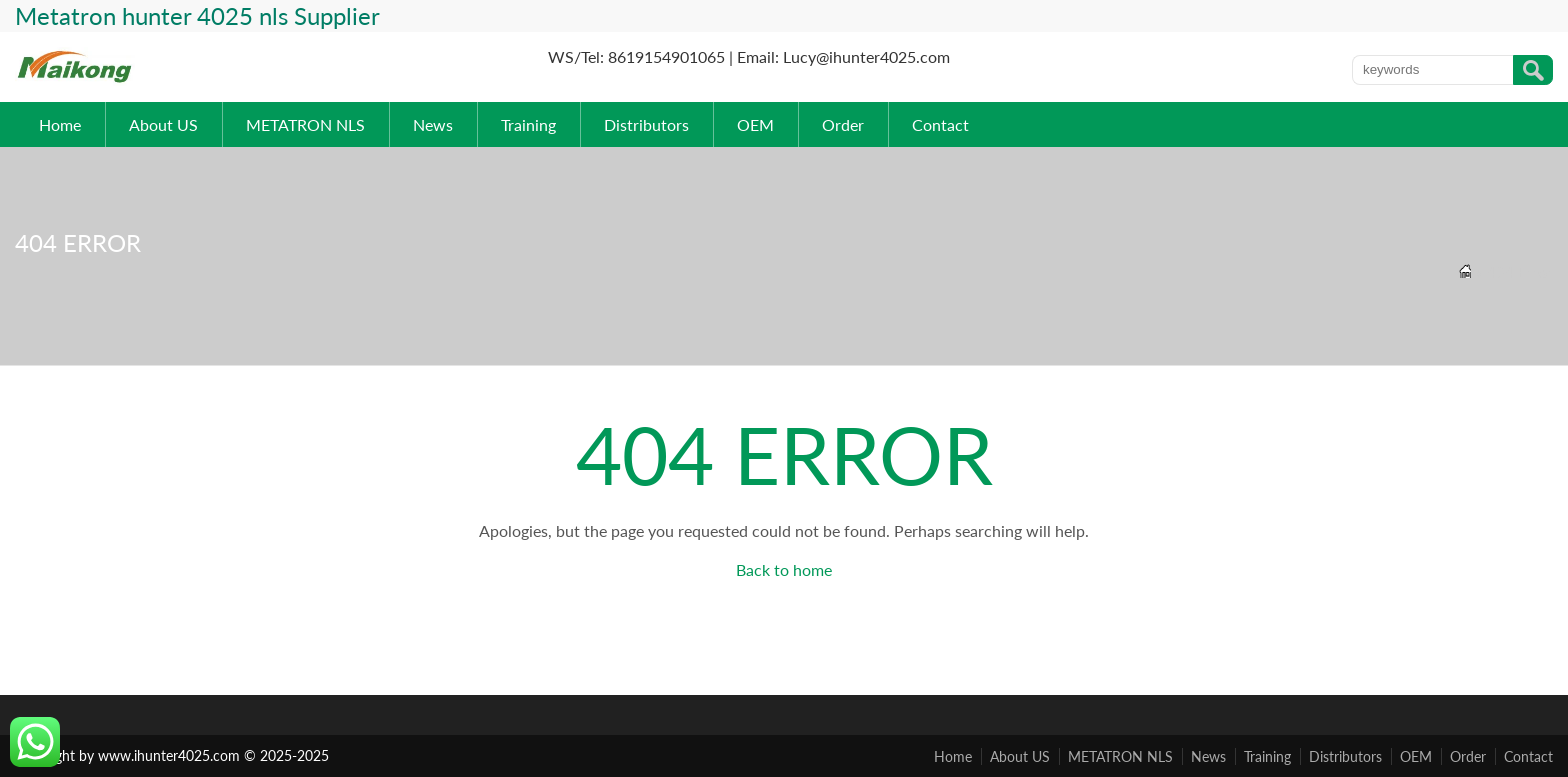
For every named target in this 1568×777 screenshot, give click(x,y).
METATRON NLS (305, 124)
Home (60, 124)
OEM (755, 124)
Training (528, 124)
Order (843, 124)
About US (163, 124)
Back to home (784, 569)
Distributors (646, 124)
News (433, 124)
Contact (940, 124)
